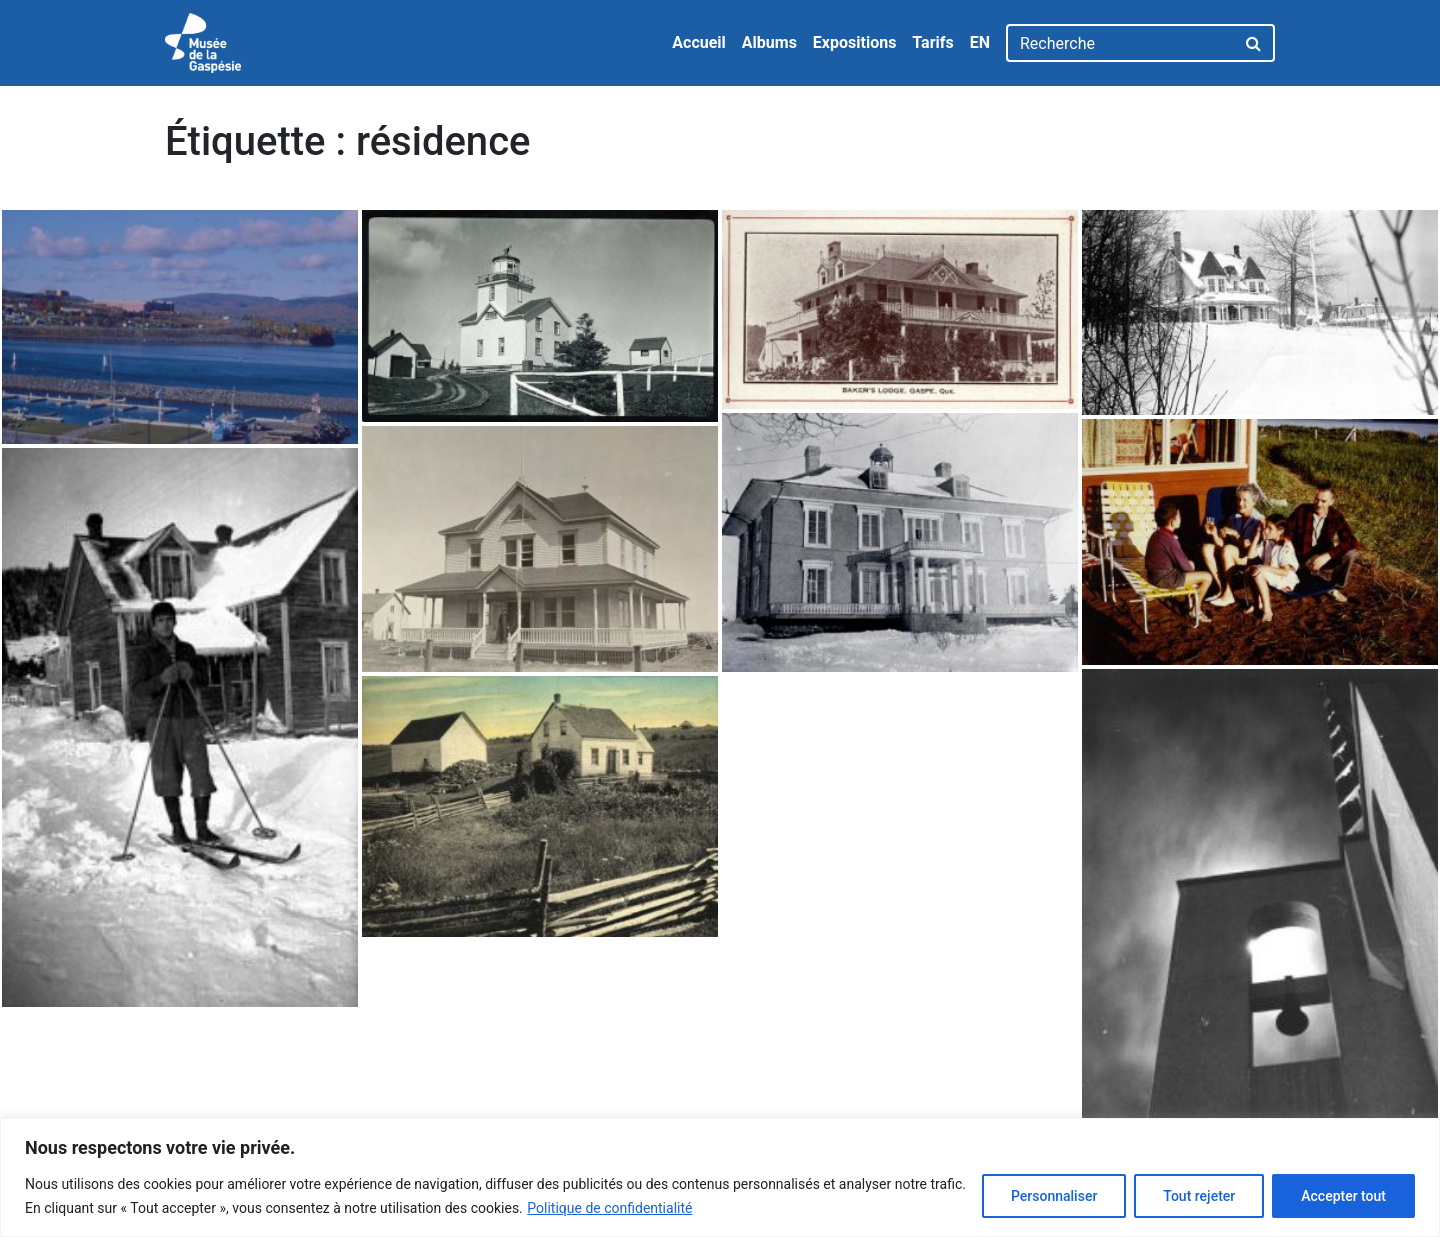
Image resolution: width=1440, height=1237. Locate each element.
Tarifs (932, 42)
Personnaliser (1054, 1196)
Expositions (855, 42)
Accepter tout (1343, 1196)
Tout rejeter (1199, 1196)
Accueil (699, 42)
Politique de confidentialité (609, 1208)
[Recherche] (1120, 43)
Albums (769, 42)
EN (980, 42)
